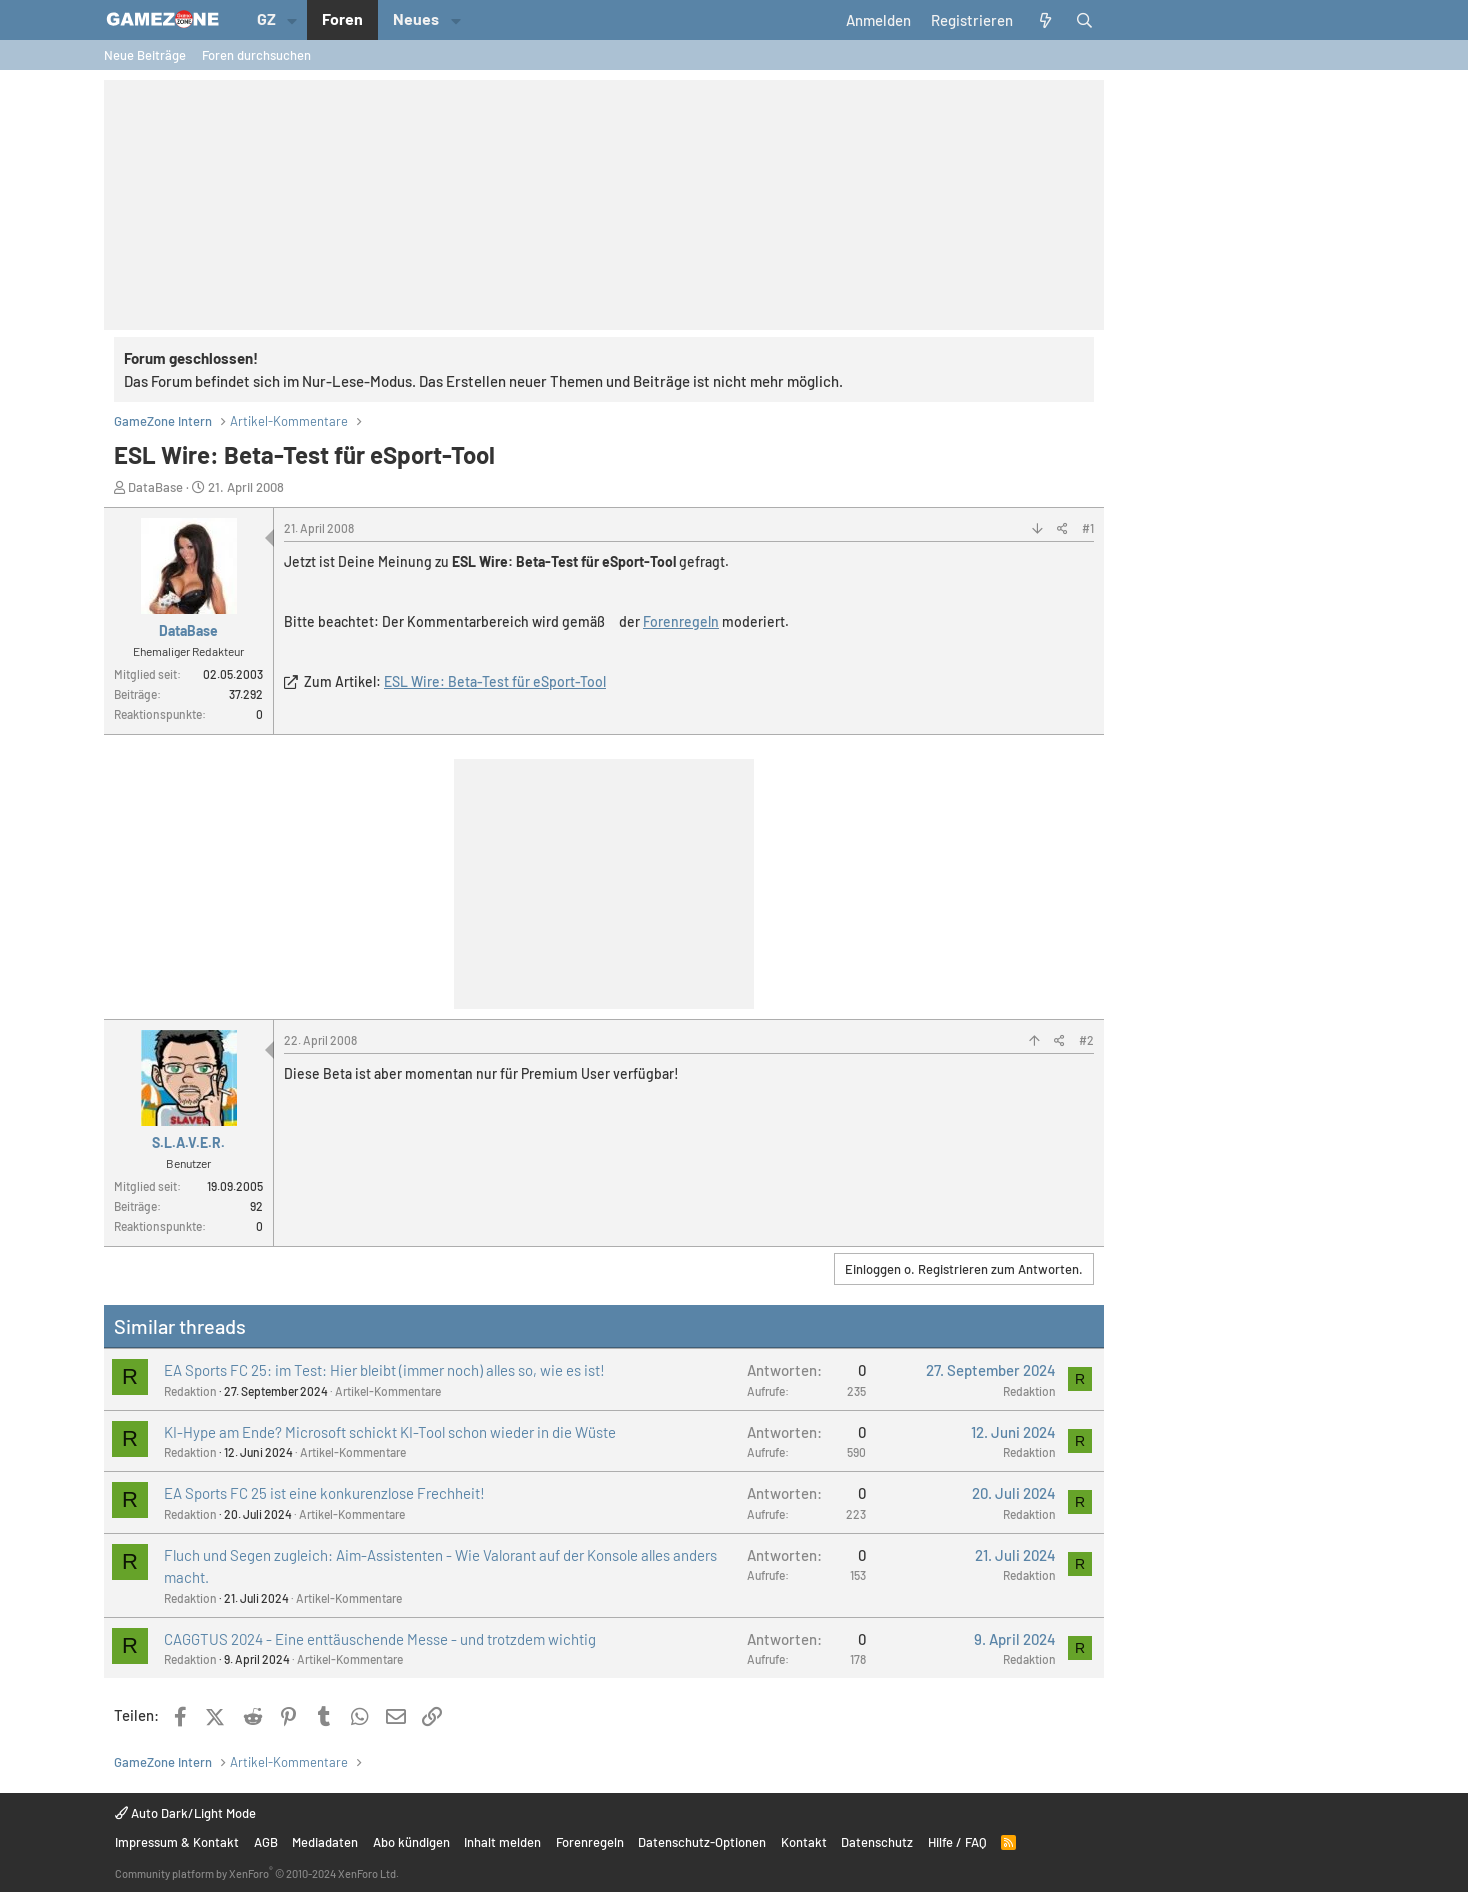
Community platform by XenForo (257, 1873)
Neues (416, 18)
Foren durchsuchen (256, 55)
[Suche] (1084, 20)
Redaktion (190, 1391)
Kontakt (804, 1842)
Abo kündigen (411, 1842)
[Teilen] (1062, 528)
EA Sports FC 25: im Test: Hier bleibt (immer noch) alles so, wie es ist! (384, 1370)
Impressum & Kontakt (177, 1842)
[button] (292, 20)
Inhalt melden (502, 1842)
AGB (266, 1842)
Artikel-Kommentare (388, 1391)
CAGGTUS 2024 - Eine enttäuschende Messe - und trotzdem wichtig (380, 1639)
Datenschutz (877, 1842)
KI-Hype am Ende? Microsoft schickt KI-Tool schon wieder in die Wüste (390, 1432)
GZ (266, 18)
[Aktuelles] (1044, 20)
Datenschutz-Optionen (702, 1842)
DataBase (155, 487)
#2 (1086, 1040)
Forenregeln (681, 621)
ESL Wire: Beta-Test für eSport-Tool (495, 681)
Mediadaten (325, 1842)
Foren (342, 18)
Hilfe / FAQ (957, 1842)
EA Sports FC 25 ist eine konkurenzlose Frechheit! (324, 1493)
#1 (1088, 528)
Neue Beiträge (145, 55)
